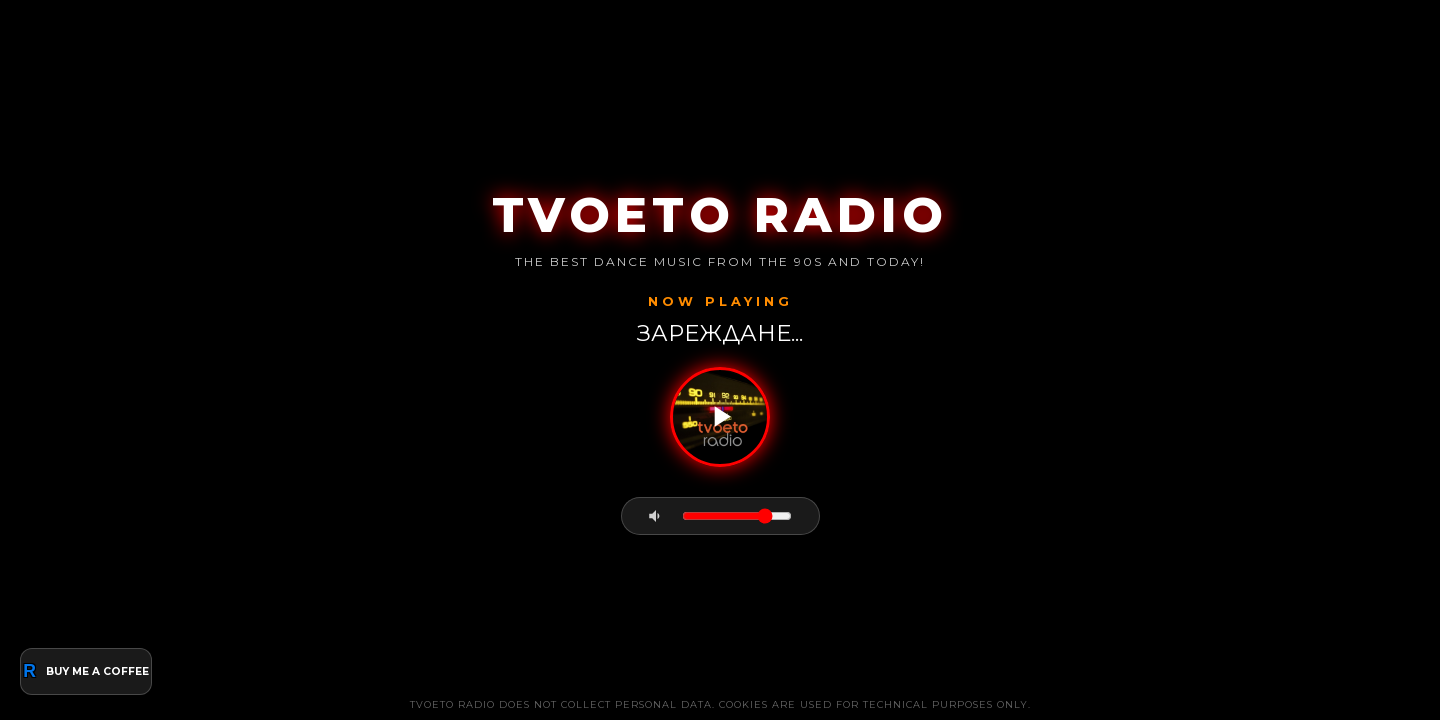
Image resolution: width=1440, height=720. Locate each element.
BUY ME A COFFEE (86, 671)
